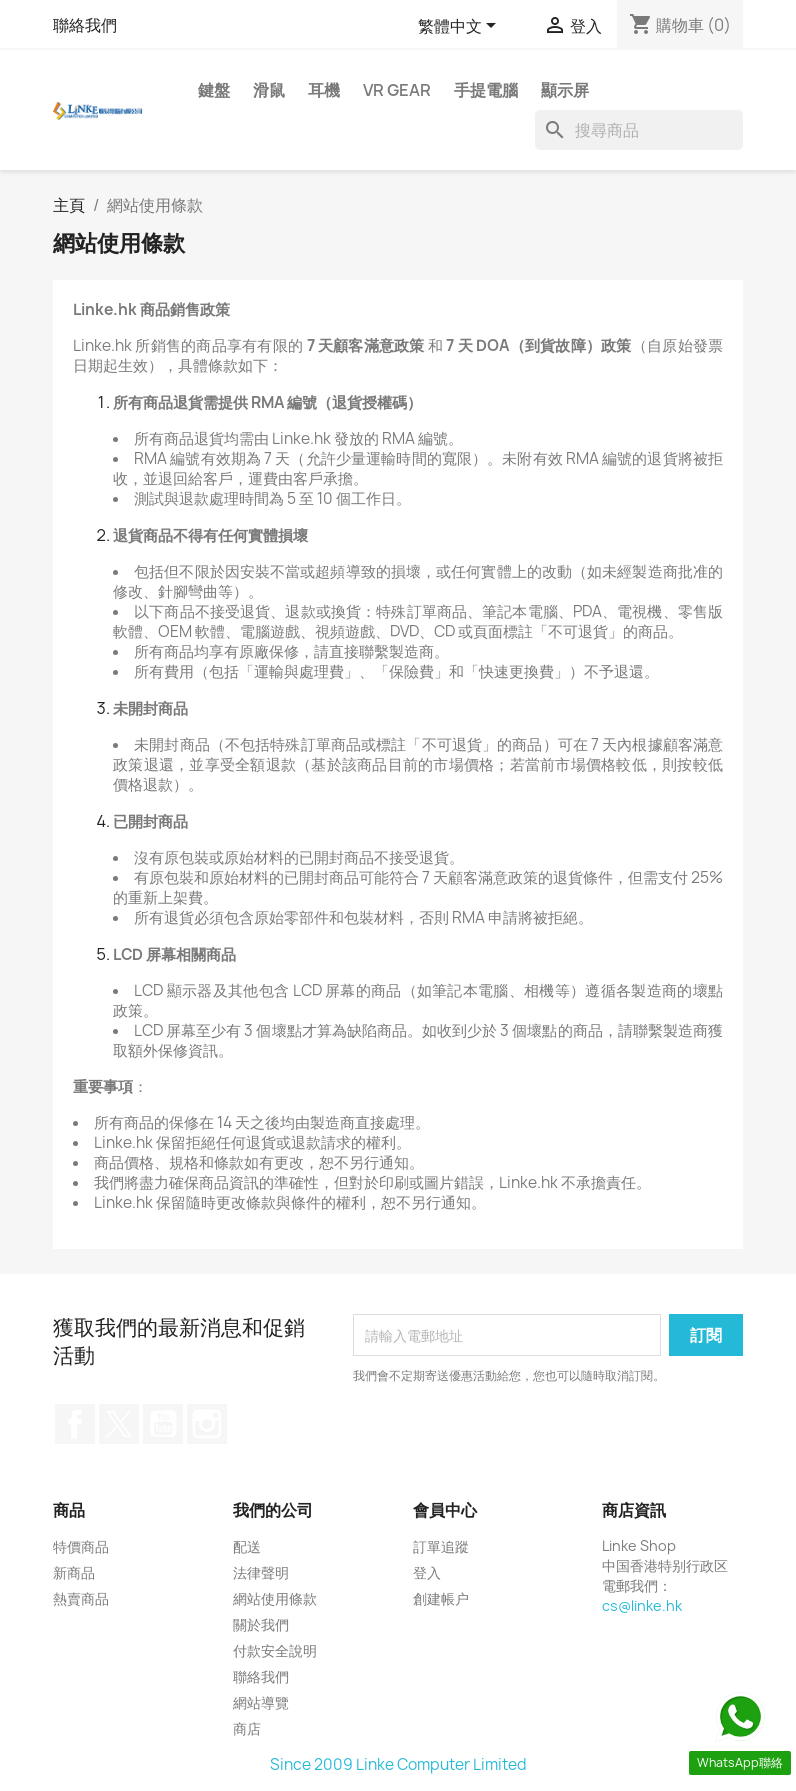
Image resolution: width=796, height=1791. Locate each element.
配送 (247, 1546)
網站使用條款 (275, 1598)
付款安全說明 (275, 1650)
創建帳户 (441, 1598)
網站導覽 (261, 1702)
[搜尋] (639, 130)
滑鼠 (269, 90)
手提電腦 (486, 90)
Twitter (119, 1424)
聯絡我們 (85, 25)
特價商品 (81, 1546)
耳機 (324, 90)
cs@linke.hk (642, 1605)
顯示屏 (565, 90)
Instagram (207, 1424)
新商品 (74, 1572)
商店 (247, 1728)
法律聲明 (261, 1572)
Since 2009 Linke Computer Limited (398, 1764)
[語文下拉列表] (460, 27)
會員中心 (445, 1510)
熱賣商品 (81, 1598)
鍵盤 (214, 90)
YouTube (163, 1424)
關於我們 (261, 1624)
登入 (427, 1572)
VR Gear (397, 90)
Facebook (75, 1424)
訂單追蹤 (441, 1546)
